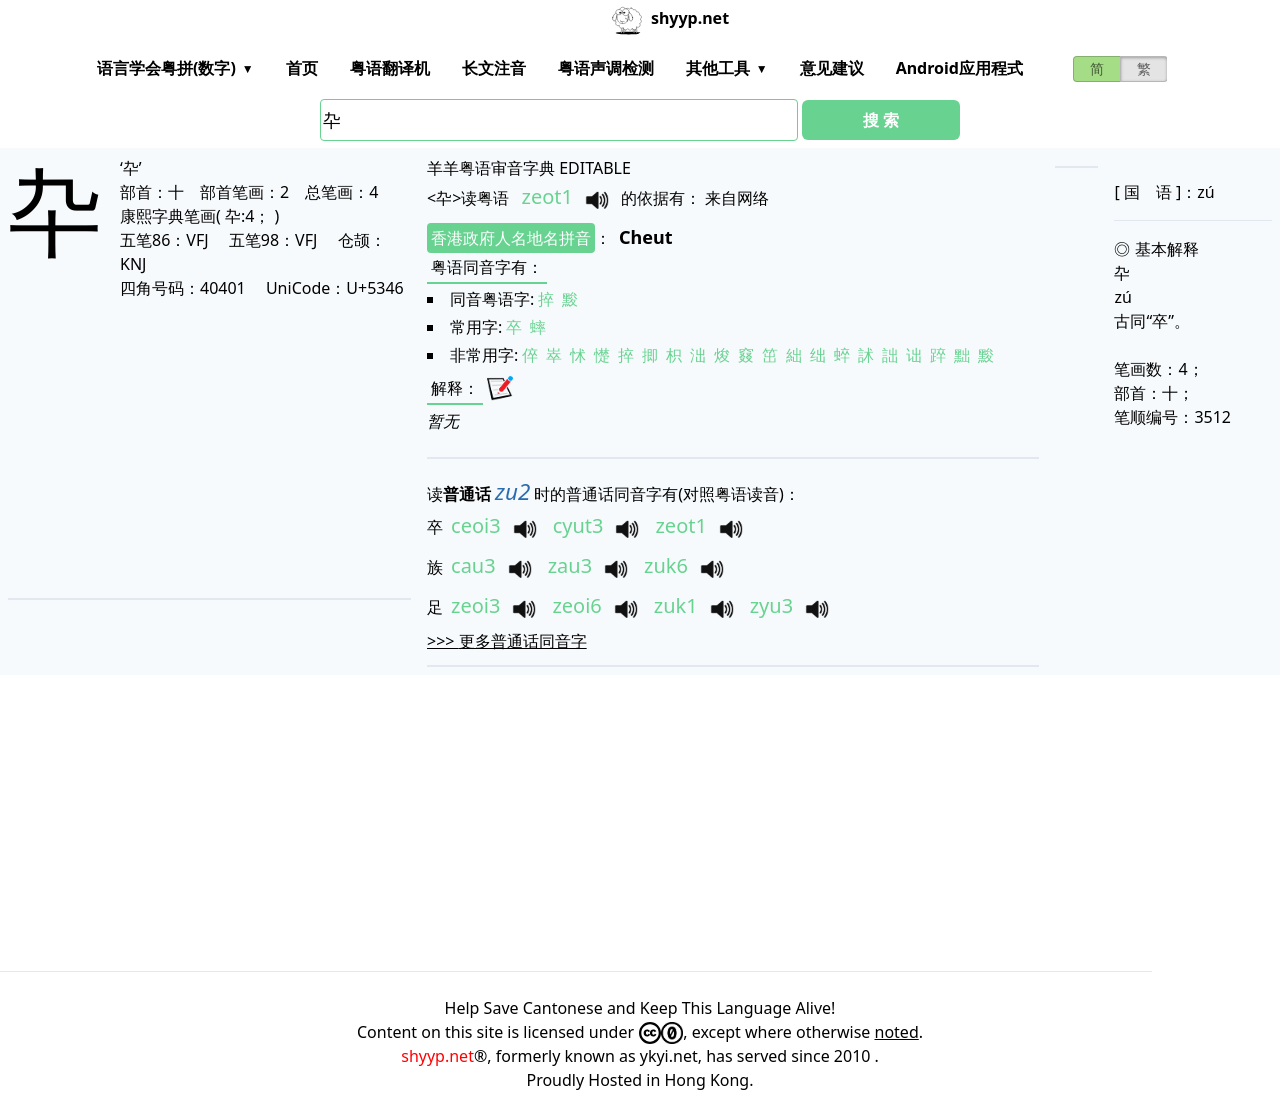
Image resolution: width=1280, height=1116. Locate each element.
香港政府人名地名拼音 (511, 238)
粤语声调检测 (606, 68)
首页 (302, 68)
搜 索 (881, 120)
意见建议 (832, 68)
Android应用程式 (959, 68)
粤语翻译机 (390, 68)
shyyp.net (437, 1056)
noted (897, 1032)
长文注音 (494, 68)
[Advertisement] (189, 448)
